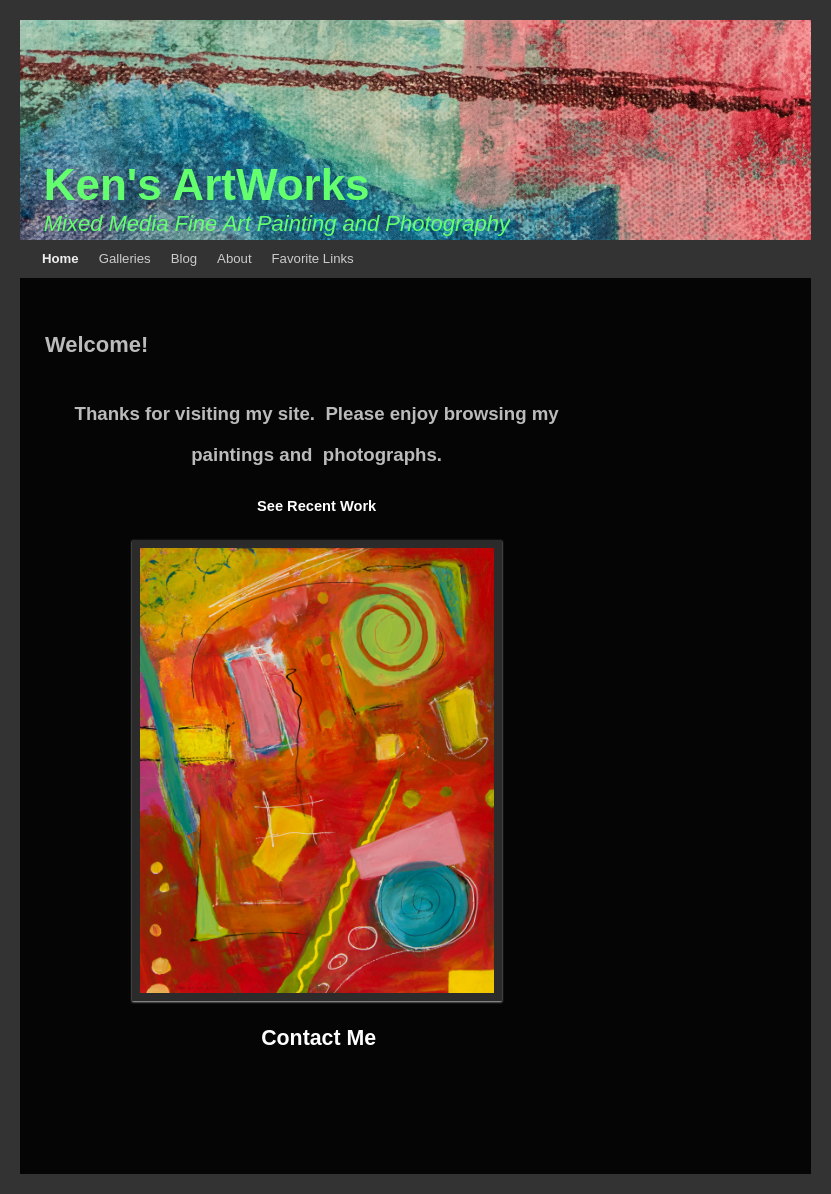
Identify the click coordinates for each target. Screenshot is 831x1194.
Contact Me (318, 1038)
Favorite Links (313, 258)
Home (60, 258)
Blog (184, 258)
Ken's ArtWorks (207, 184)
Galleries (125, 258)
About (234, 258)
